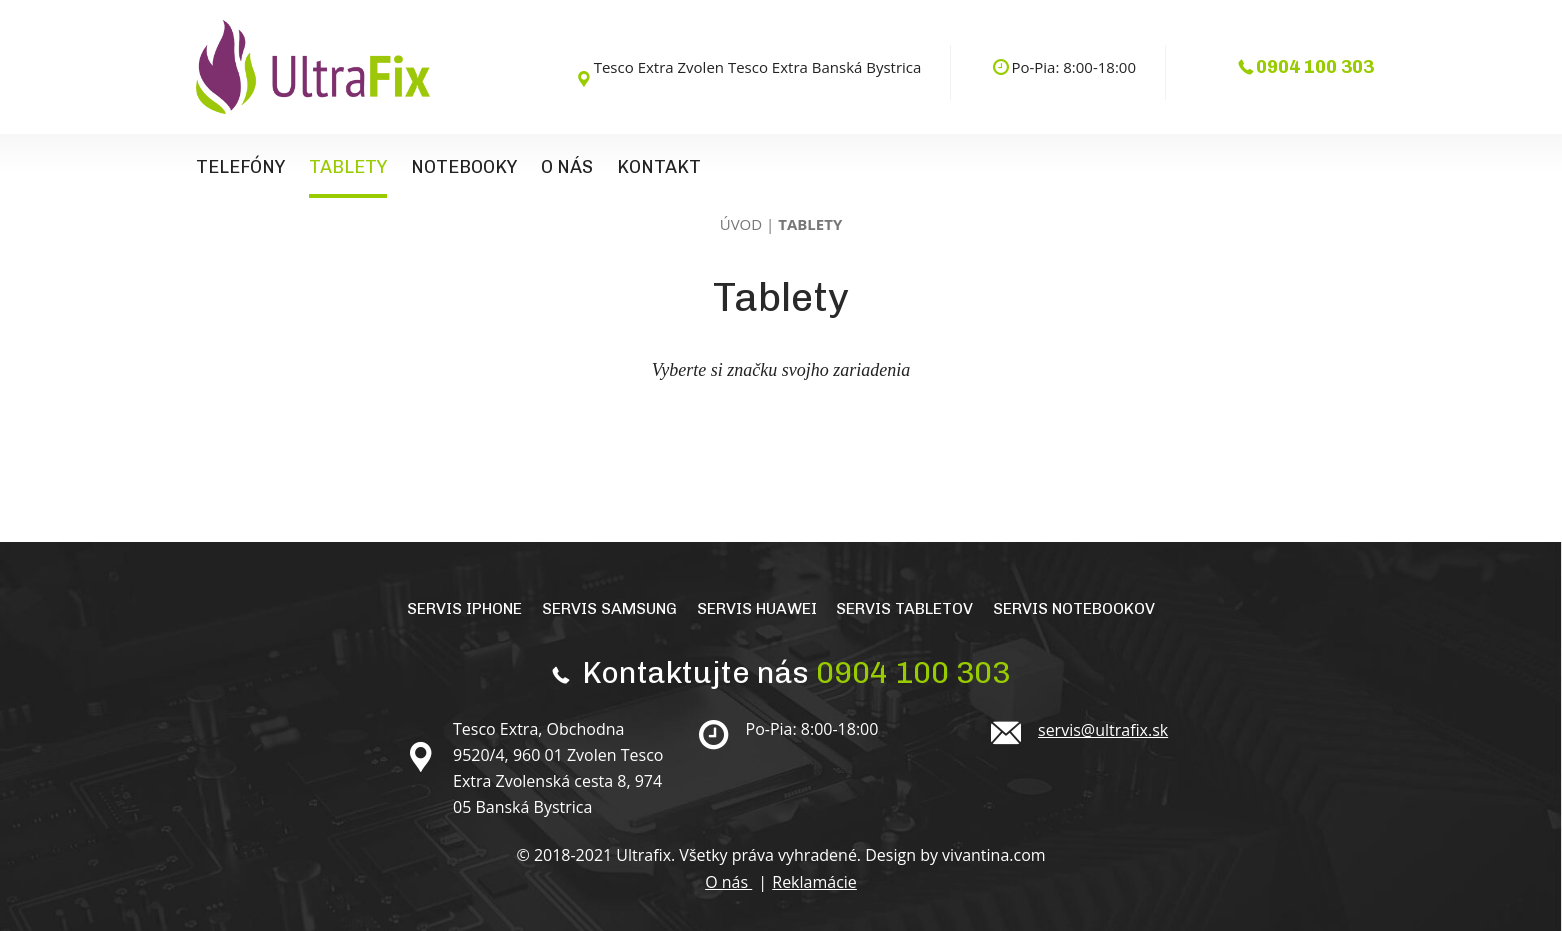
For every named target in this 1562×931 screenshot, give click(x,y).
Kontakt (659, 167)
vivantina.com (993, 855)
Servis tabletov (904, 608)
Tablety (348, 167)
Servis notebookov (1074, 608)
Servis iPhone (464, 608)
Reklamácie (814, 882)
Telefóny (240, 167)
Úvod (741, 224)
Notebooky (464, 167)
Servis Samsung (609, 608)
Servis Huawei (757, 608)
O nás (567, 167)
